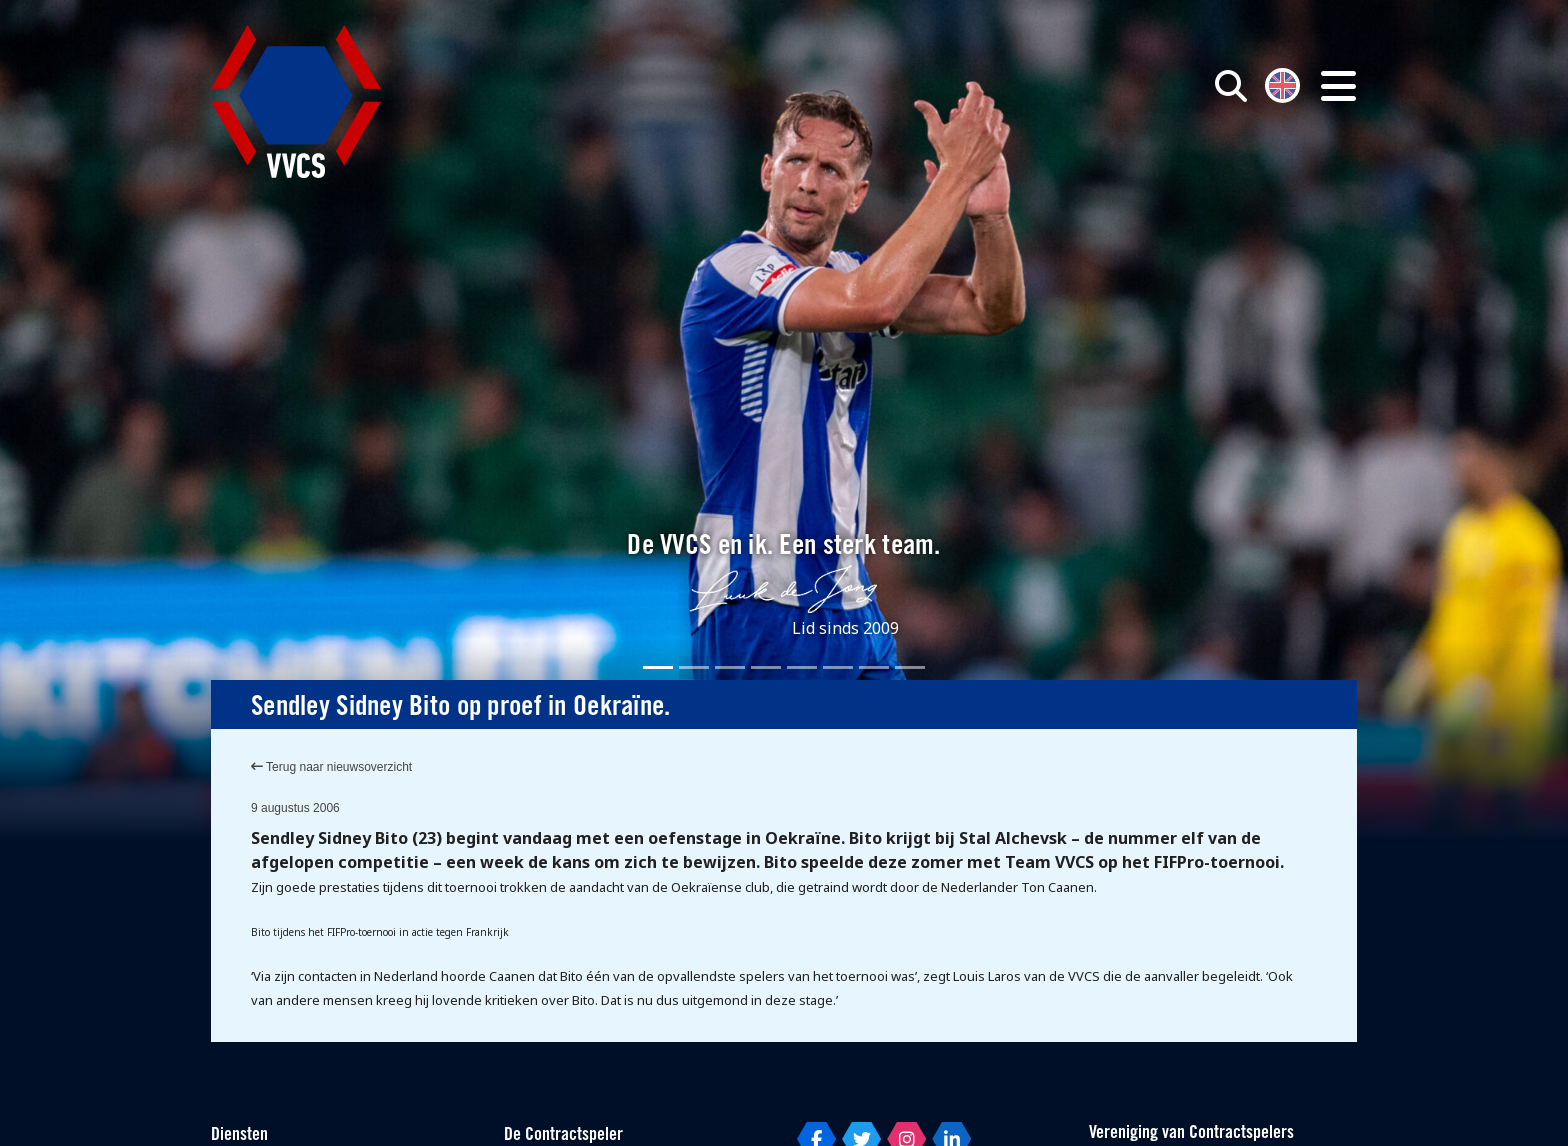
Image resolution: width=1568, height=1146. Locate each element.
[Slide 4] (766, 667)
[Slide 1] (658, 667)
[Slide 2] (694, 667)
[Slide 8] (910, 667)
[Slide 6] (838, 667)
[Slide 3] (730, 667)
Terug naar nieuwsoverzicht (331, 767)
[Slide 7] (874, 667)
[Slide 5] (802, 667)
